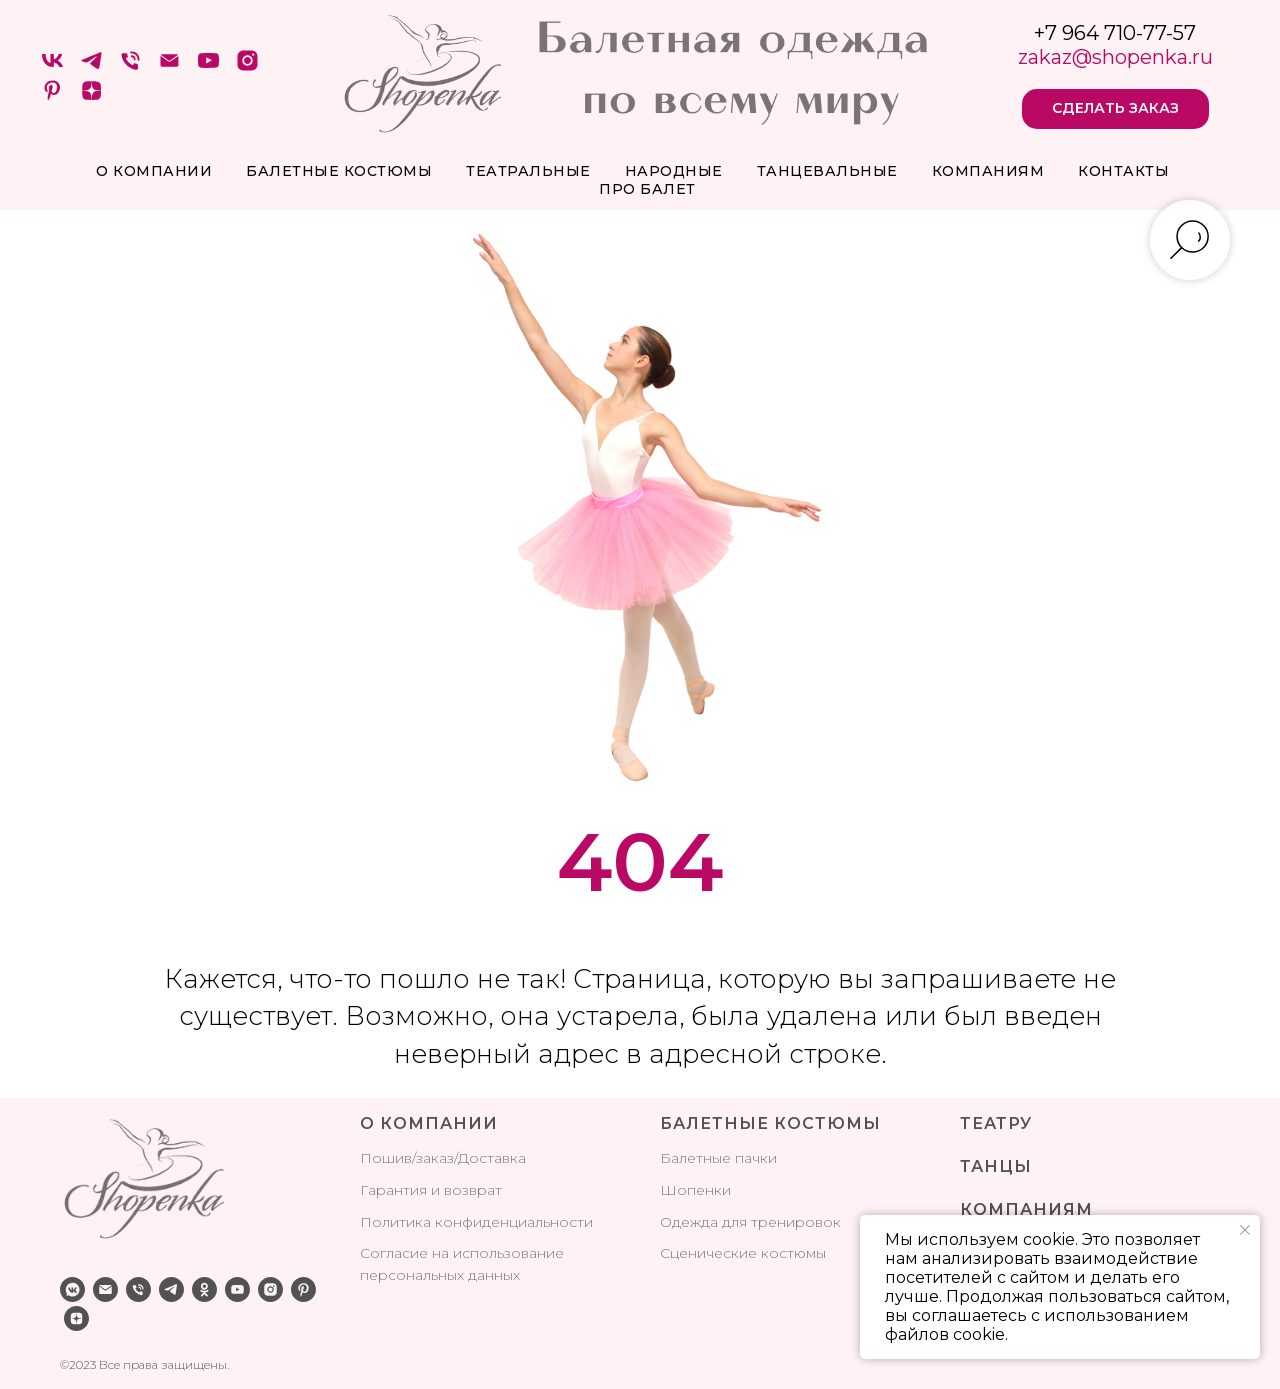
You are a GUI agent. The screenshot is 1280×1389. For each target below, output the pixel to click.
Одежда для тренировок (750, 1222)
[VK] (52, 67)
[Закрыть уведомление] (1245, 1230)
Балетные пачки (718, 1158)
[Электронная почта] (169, 67)
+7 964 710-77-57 (1115, 33)
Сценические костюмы (743, 1253)
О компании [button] (154, 171)
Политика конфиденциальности (476, 1222)
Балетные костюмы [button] (339, 171)
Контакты (1123, 171)
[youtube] (208, 67)
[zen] (91, 97)
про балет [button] (647, 189)
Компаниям (988, 171)
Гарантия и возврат (431, 1190)
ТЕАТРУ (996, 1123)
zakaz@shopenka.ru (1115, 57)
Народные (674, 171)
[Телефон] (130, 67)
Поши (382, 1158)
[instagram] (247, 67)
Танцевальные (827, 171)
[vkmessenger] (72, 1289)
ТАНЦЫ (996, 1166)
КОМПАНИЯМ (1026, 1209)
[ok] (204, 1289)
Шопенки (695, 1190)
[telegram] (91, 67)
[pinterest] (52, 97)
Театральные (528, 171)
